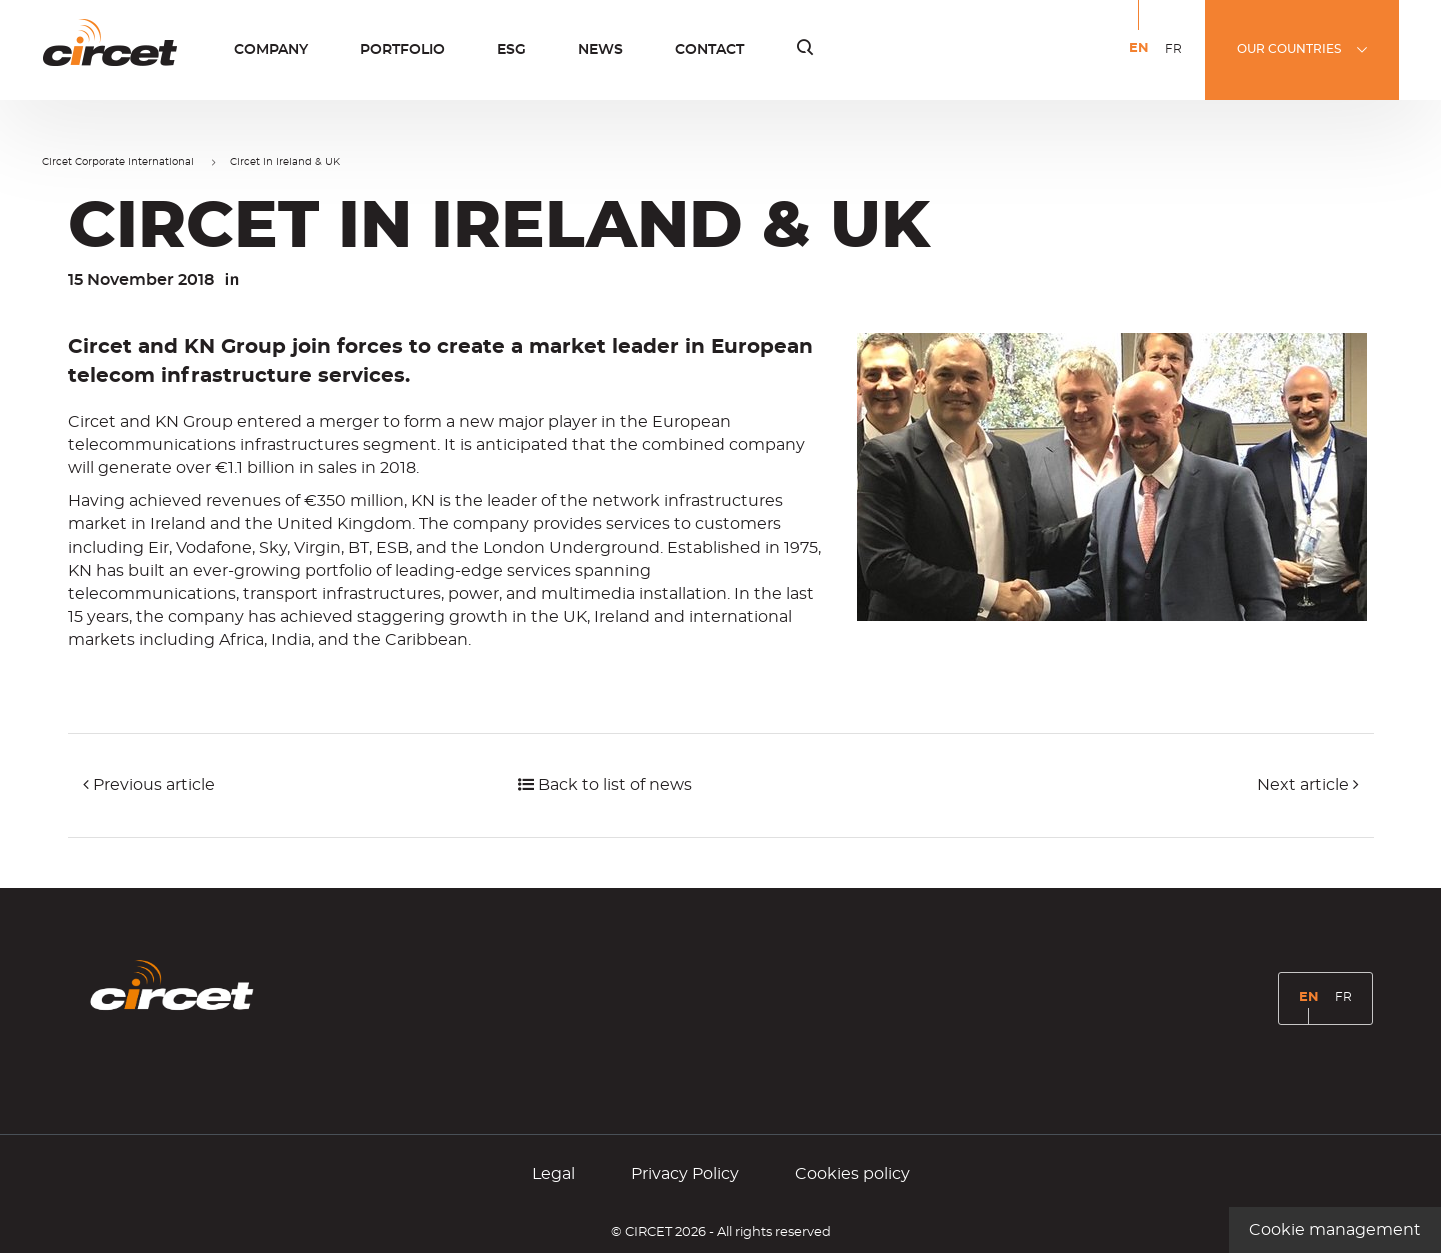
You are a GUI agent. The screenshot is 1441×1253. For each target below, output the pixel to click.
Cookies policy (852, 1174)
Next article (1308, 784)
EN (1142, 62)
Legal (553, 1174)
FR (1177, 62)
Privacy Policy (685, 1174)
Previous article (149, 785)
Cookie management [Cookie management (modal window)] (1335, 1230)
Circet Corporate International (118, 162)
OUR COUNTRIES (1289, 49)
